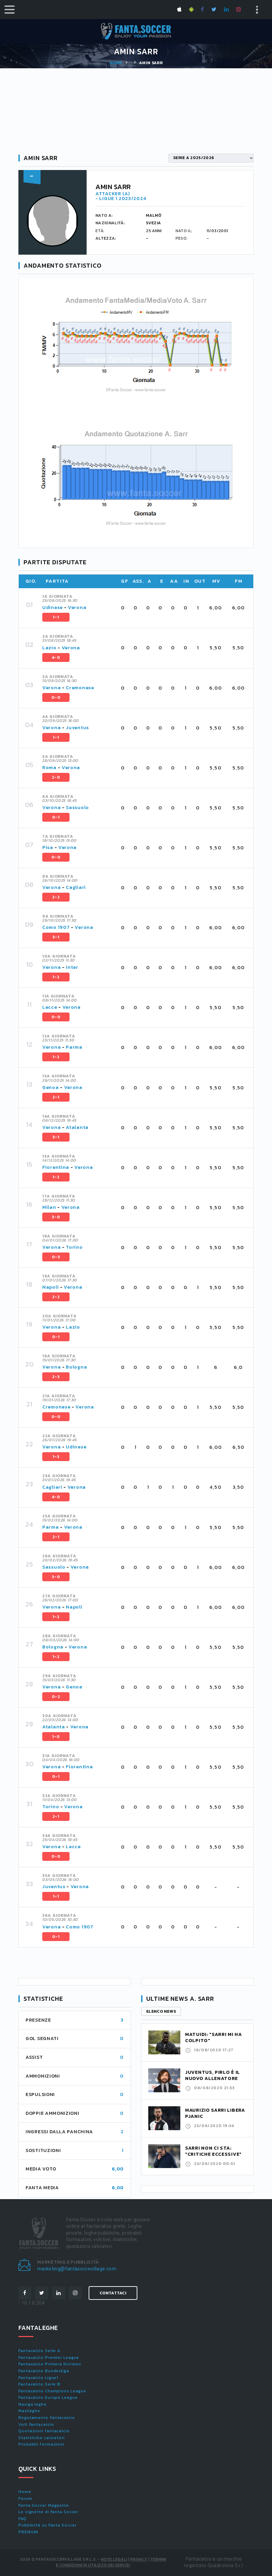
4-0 (56, 657)
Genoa (50, 1087)
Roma (49, 767)
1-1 (56, 617)
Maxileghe (29, 2411)
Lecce (49, 1007)
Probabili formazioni (41, 2444)
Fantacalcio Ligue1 (38, 2378)
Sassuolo (77, 807)
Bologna (76, 1367)
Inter (72, 967)
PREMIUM (28, 2532)
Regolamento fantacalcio (46, 2418)
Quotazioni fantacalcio (44, 2431)
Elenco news (161, 2011)
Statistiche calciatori (41, 2438)
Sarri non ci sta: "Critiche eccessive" (213, 2151)
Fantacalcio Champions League (52, 2391)
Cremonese (80, 687)
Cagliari (76, 887)
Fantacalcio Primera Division (49, 2364)
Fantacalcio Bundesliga (43, 2371)
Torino (74, 1247)
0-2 (56, 1697)
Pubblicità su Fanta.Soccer (47, 2525)
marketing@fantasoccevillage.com (76, 2268)
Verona (77, 607)
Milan (49, 1207)
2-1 (55, 1097)
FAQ (22, 2519)
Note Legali (114, 2559)
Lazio (49, 647)
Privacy (138, 2559)
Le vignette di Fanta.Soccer (48, 2512)
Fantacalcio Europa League (48, 2397)
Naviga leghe (32, 2404)
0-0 (55, 697)
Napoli (50, 1287)
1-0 (56, 1736)
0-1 (56, 817)
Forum (25, 2498)
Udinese (52, 607)
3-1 (55, 937)
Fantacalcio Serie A (39, 2351)
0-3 (56, 1257)
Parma (74, 1047)
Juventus (77, 727)
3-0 (56, 1217)
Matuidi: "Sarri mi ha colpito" (213, 2037)
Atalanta (77, 1127)
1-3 (55, 1457)
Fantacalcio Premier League (48, 2357)
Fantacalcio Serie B (39, 2384)
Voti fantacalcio (36, 2424)
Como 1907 (56, 927)
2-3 (56, 1377)
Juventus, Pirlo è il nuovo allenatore (212, 2075)
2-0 (56, 777)
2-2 (56, 897)
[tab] (143, 608)
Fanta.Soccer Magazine (43, 2505)
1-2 (55, 977)
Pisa (47, 847)
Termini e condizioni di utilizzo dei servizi (111, 2562)
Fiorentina (55, 1167)
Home (115, 63)
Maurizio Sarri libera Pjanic (215, 2113)
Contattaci (113, 2293)
